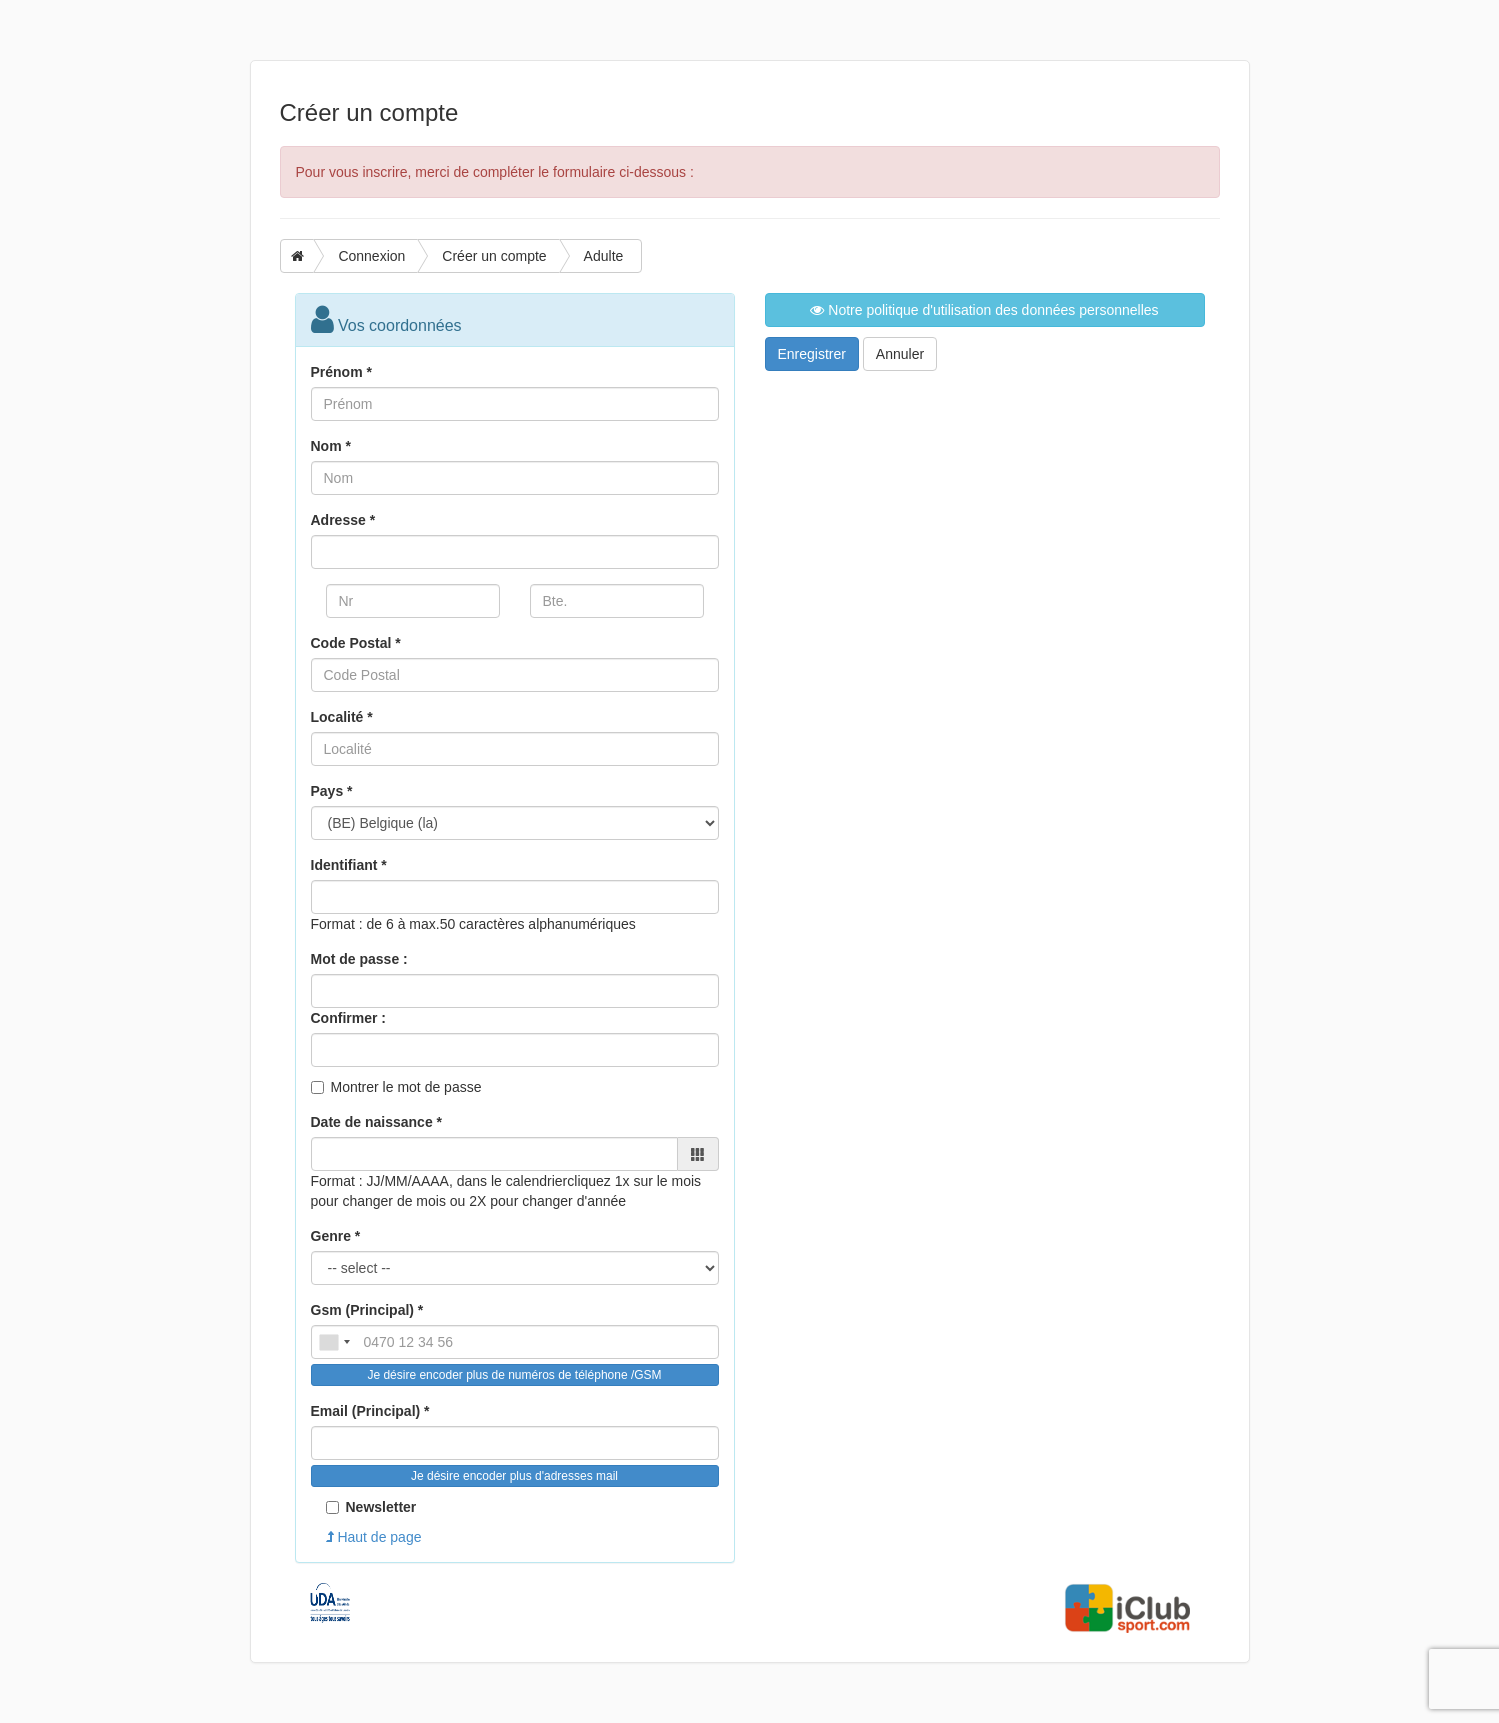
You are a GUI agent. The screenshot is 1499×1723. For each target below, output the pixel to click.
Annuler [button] (900, 354)
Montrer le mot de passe (406, 1087)
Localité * (342, 717)
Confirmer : (348, 1018)
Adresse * (343, 520)
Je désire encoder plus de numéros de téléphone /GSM (514, 1375)
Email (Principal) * (370, 1411)
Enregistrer (812, 354)
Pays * (332, 791)
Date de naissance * (377, 1122)
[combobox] (334, 1342)
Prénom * (341, 372)
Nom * (331, 446)
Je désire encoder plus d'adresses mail (514, 1476)
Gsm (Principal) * (367, 1310)
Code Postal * (356, 643)
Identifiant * (349, 865)
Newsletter (371, 1507)
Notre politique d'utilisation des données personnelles (984, 310)
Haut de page (374, 1537)
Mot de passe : (359, 959)
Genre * (336, 1236)
